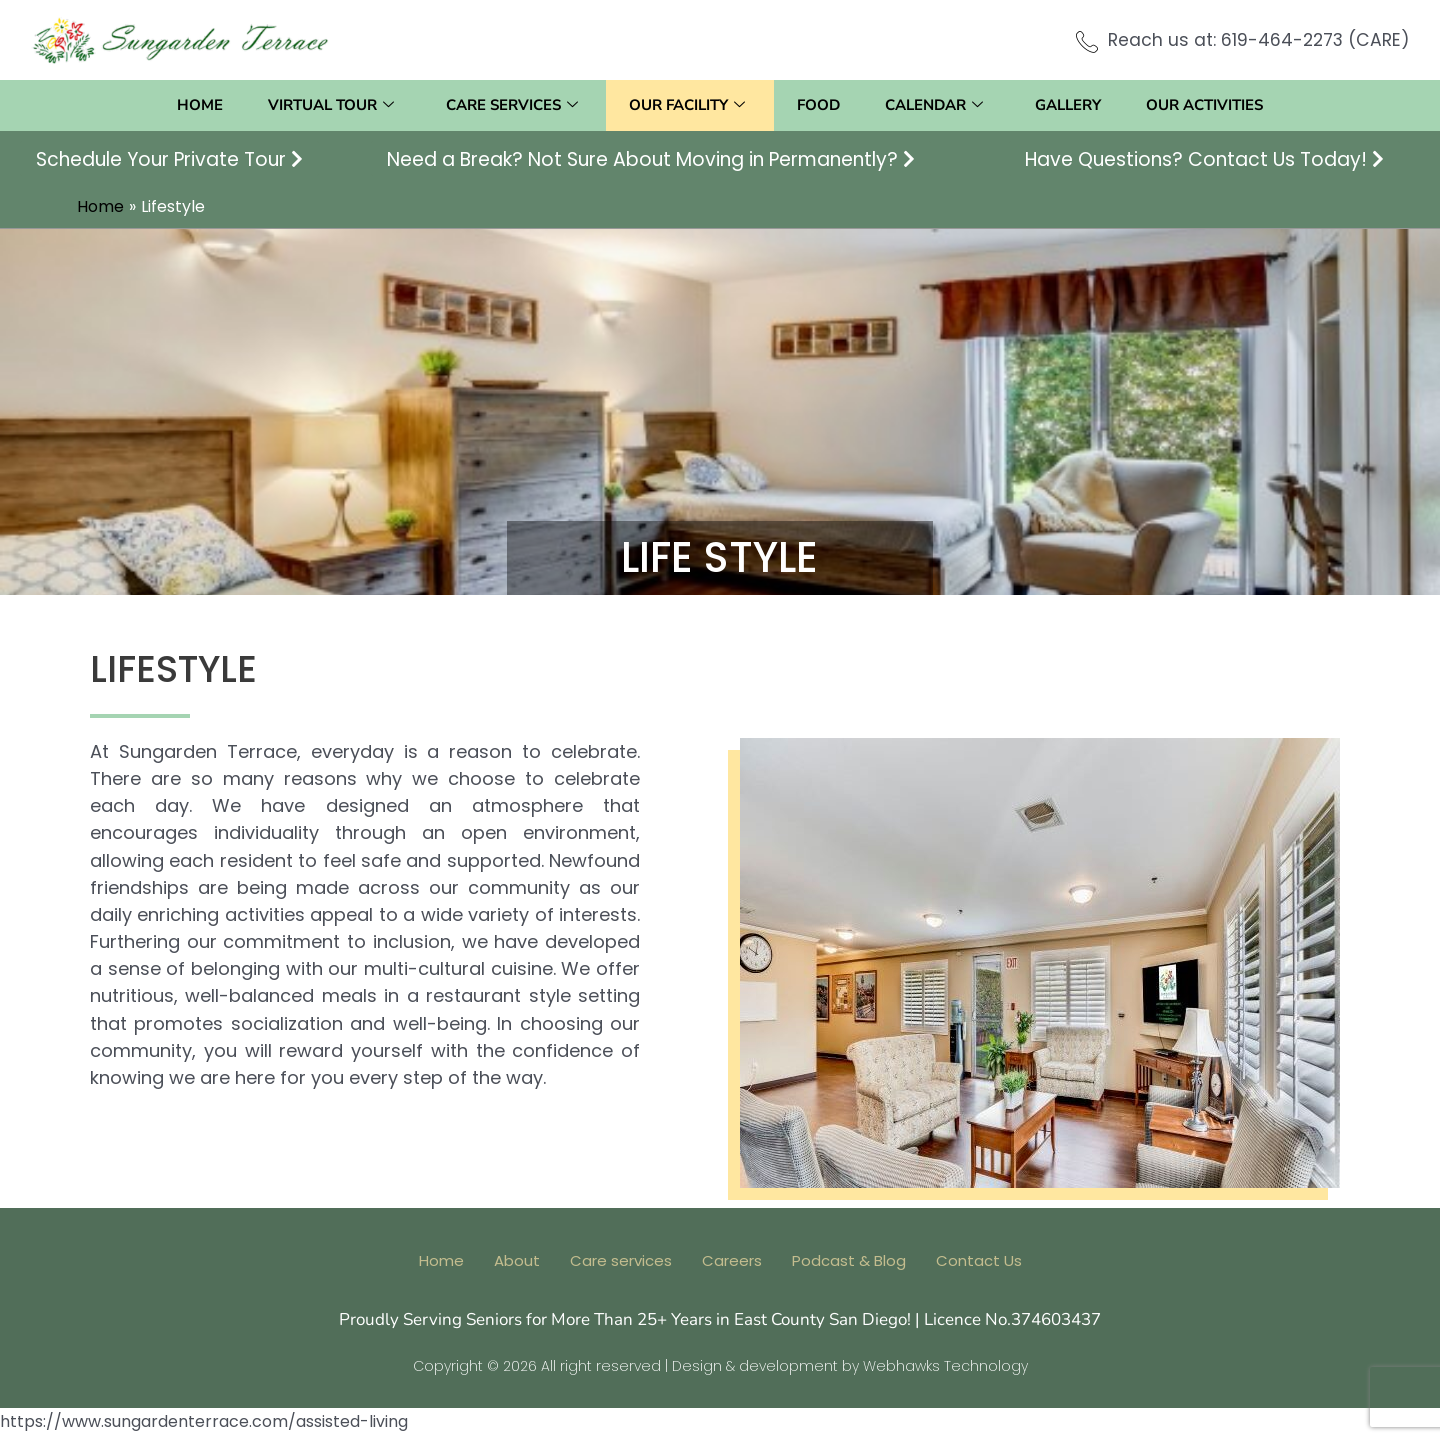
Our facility (685, 105)
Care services (505, 105)
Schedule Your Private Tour (169, 159)
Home (184, 105)
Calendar (941, 105)
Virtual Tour (320, 105)
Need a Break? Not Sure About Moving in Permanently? (651, 159)
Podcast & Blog (849, 1266)
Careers (732, 1266)
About (517, 1266)
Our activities (1220, 105)
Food (820, 105)
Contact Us (979, 1266)
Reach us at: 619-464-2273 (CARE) (1254, 39)
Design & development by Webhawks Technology (850, 1372)
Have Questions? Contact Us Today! (1204, 159)
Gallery (1079, 105)
